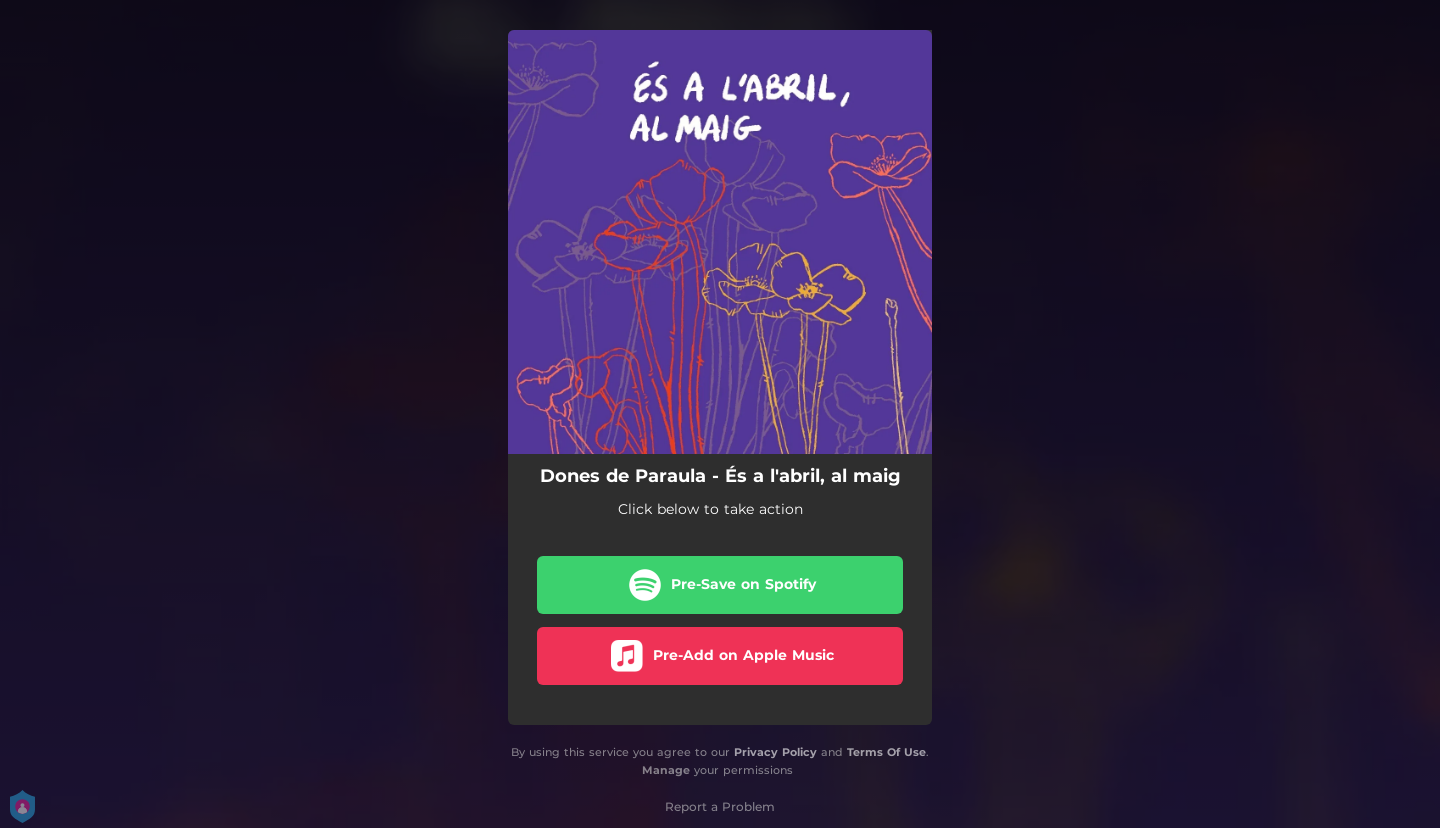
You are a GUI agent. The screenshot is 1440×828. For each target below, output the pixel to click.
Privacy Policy (775, 752)
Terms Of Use (886, 752)
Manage (666, 771)
